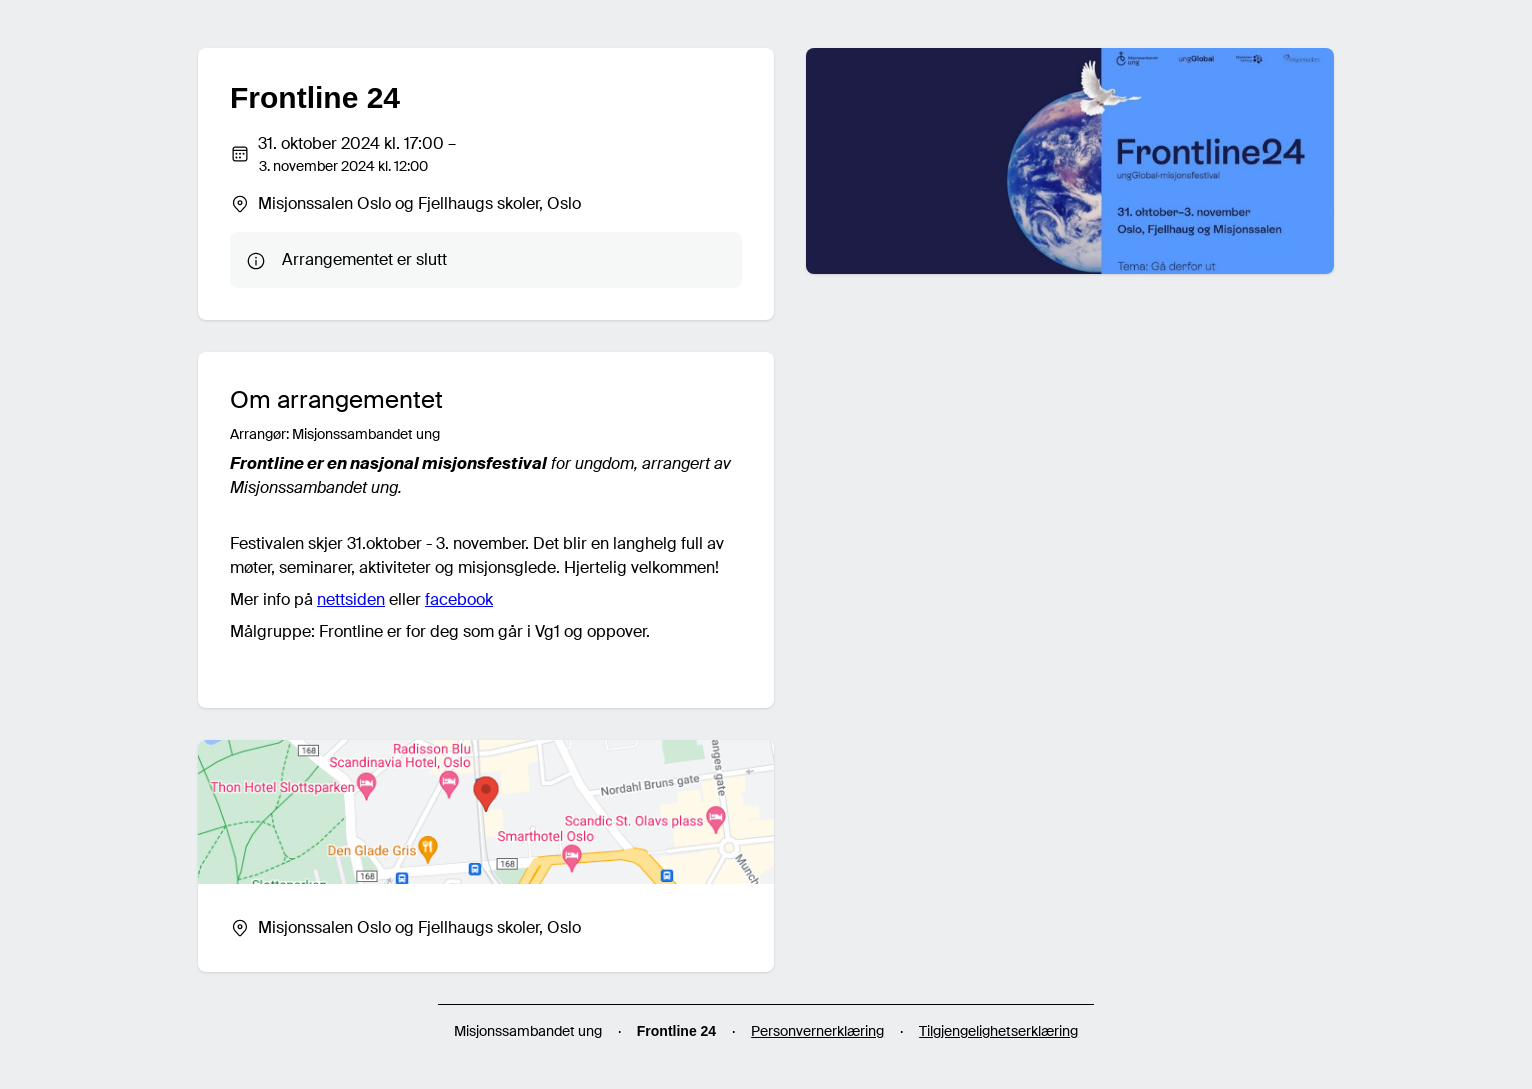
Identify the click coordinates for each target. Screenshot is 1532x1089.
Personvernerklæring (817, 1031)
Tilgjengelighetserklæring (998, 1031)
